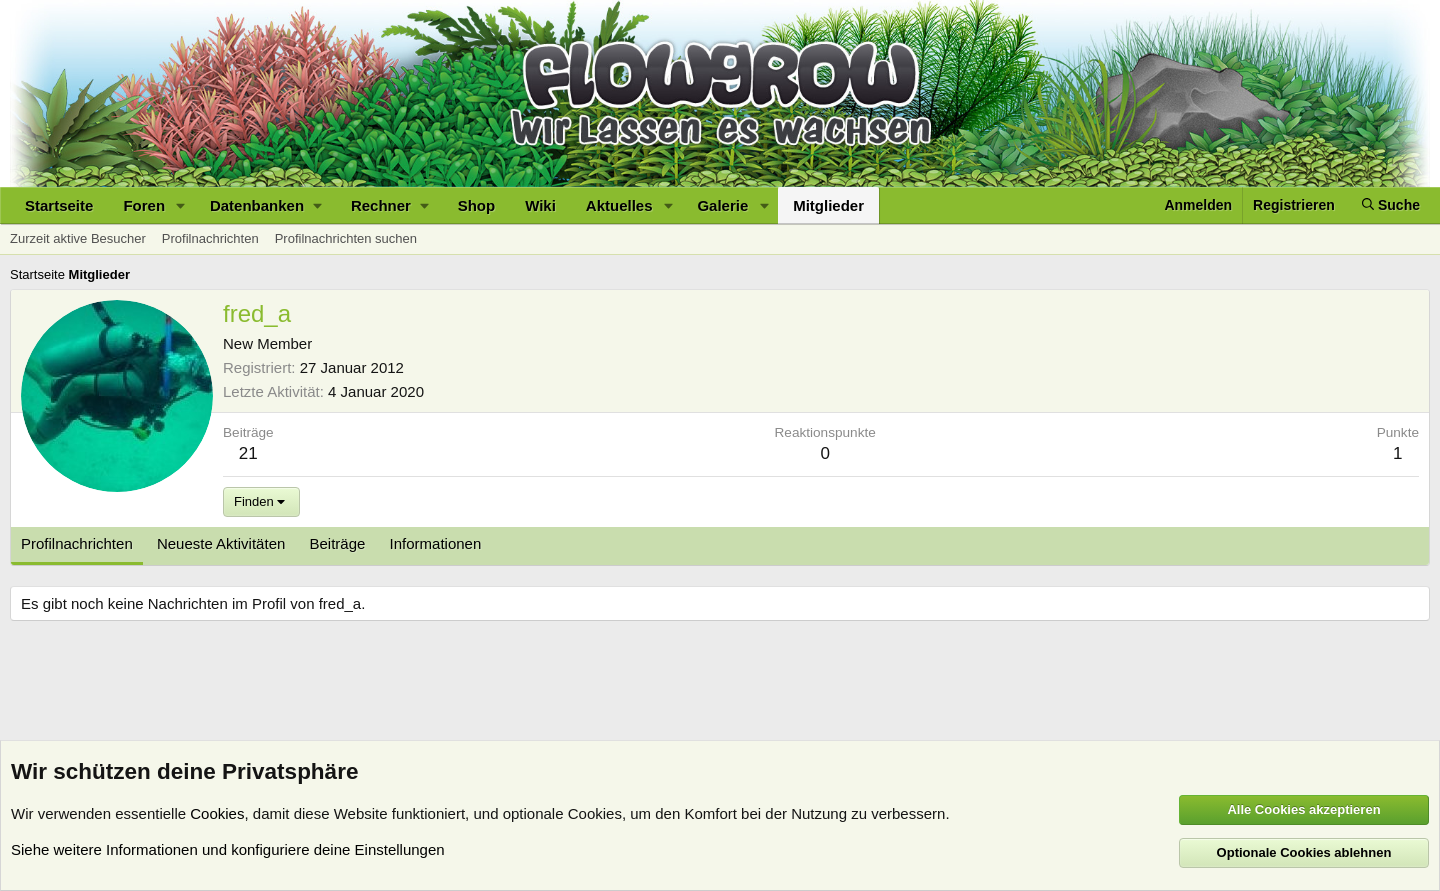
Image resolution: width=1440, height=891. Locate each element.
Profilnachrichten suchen (346, 238)
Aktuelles (619, 205)
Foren (144, 205)
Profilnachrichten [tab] (77, 543)
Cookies (217, 813)
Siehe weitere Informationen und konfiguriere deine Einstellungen (228, 849)
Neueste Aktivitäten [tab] (221, 543)
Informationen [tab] (436, 543)
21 (248, 453)
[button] (181, 205)
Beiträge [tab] (338, 543)
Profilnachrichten (210, 238)
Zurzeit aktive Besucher (78, 238)
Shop (477, 205)
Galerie (722, 205)
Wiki (540, 205)
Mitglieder (828, 205)
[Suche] (1391, 205)
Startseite (59, 205)
